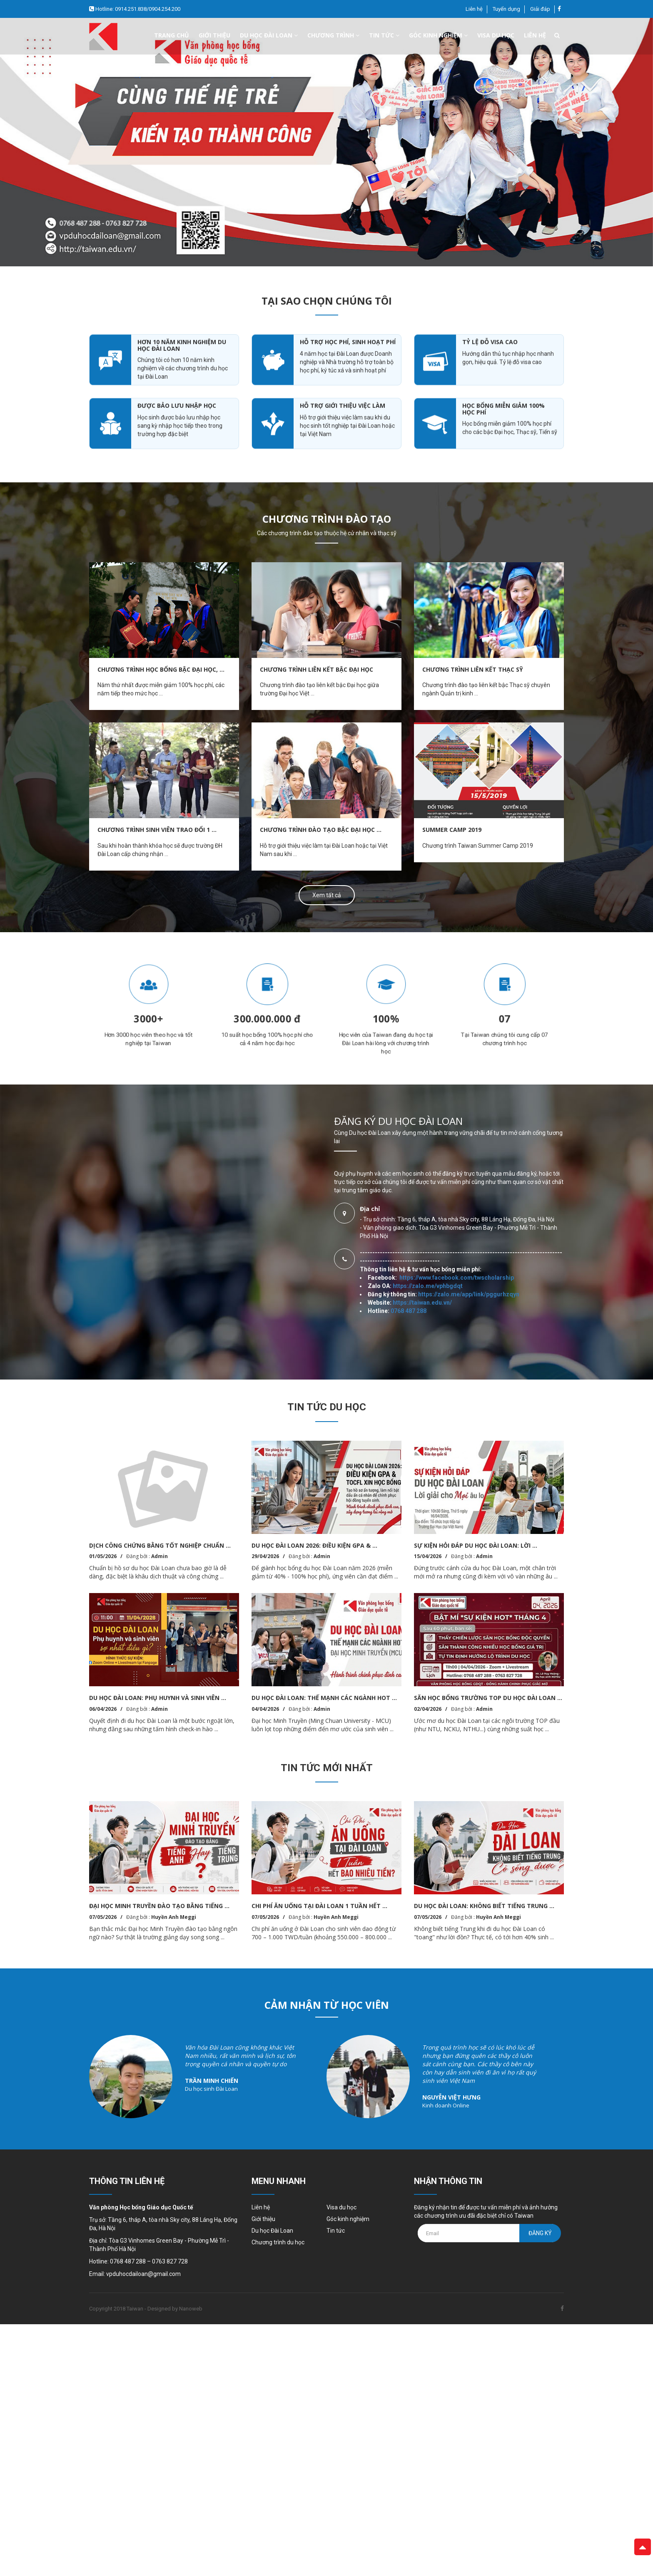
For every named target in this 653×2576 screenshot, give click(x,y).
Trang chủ (171, 35)
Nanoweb (190, 2308)
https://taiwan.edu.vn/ (414, 1098)
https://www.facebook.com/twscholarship (448, 1122)
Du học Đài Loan (272, 2230)
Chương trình (333, 35)
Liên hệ (474, 9)
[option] (326, 142)
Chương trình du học (278, 2242)
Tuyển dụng (506, 9)
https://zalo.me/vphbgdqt (431, 1097)
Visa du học (495, 35)
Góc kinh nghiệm (438, 35)
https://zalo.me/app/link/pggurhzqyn (437, 1139)
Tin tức (384, 35)
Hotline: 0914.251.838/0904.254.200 (137, 9)
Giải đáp (540, 9)
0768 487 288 (401, 1088)
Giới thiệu (214, 35)
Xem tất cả (326, 895)
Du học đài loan (269, 35)
